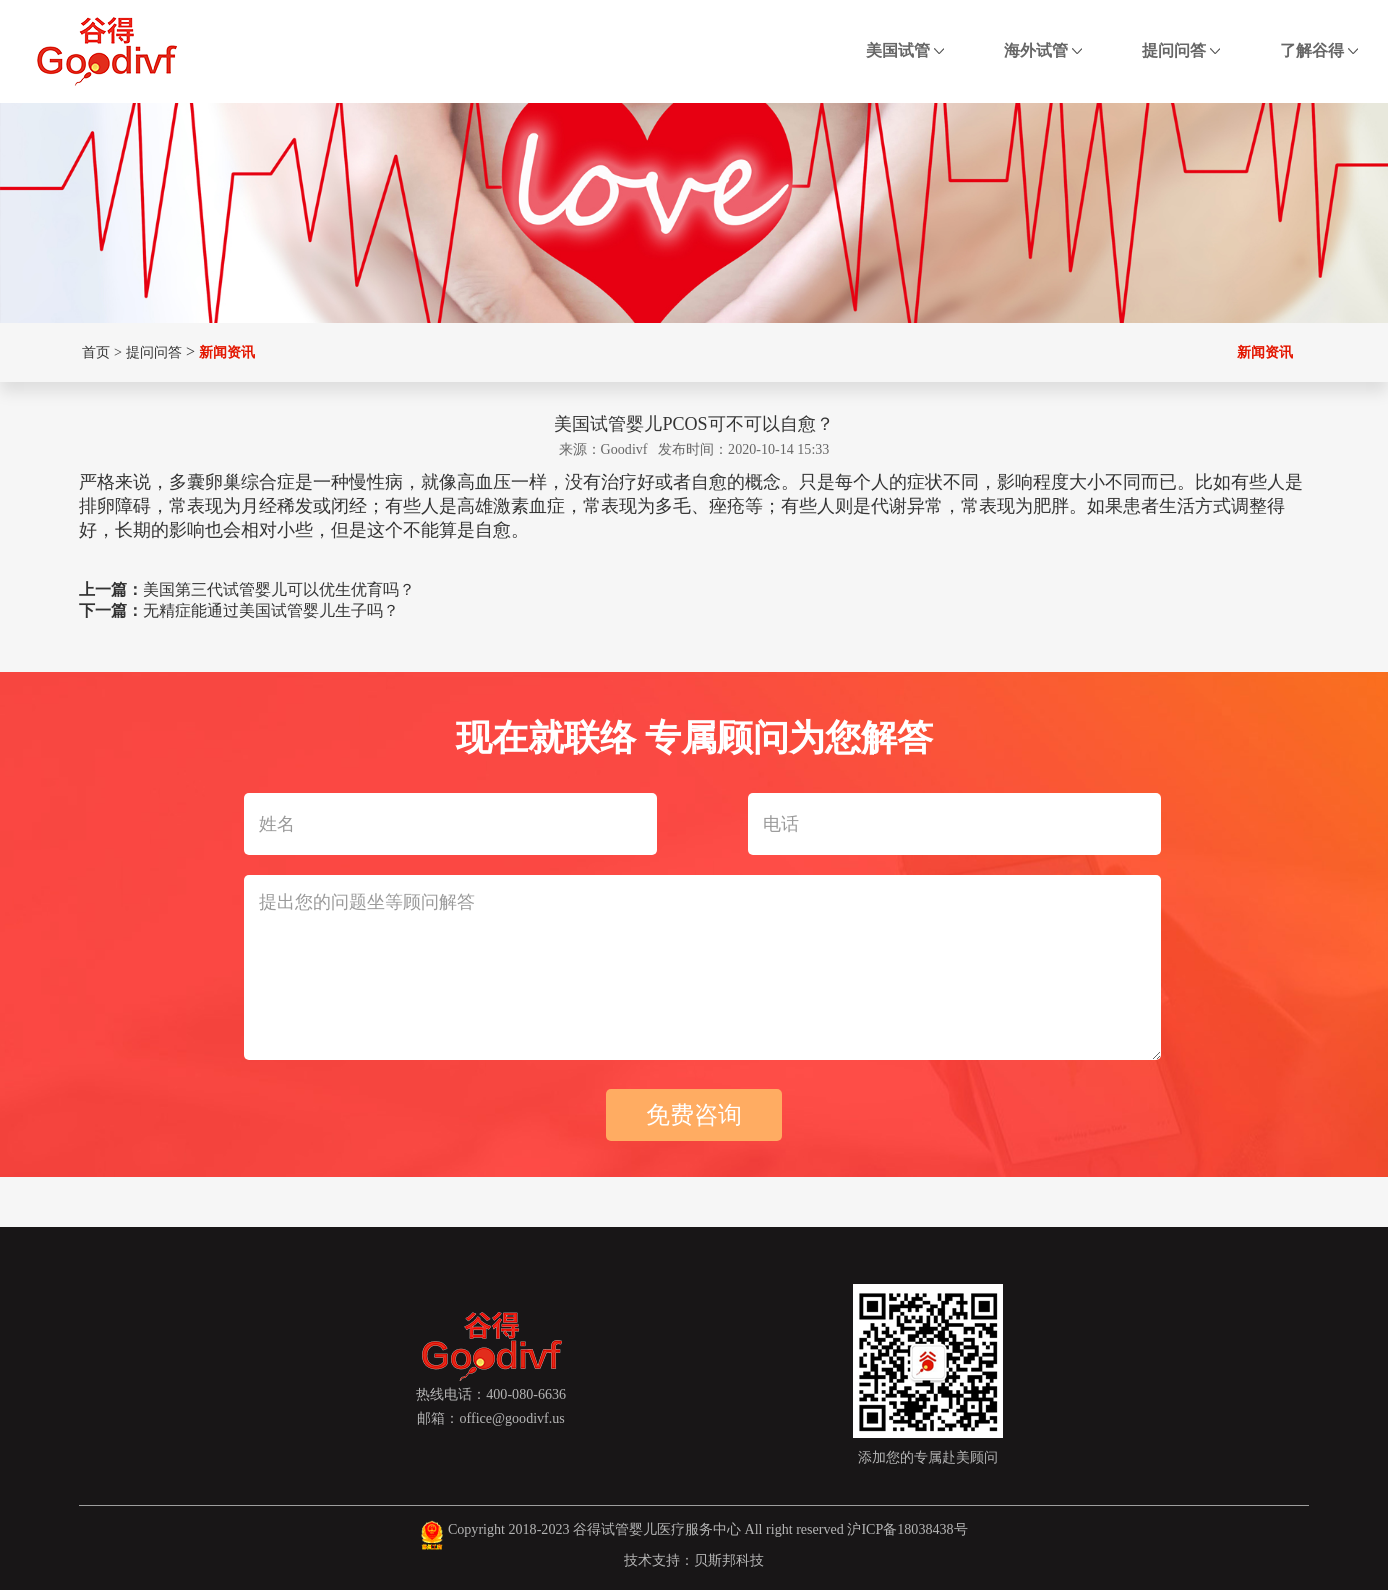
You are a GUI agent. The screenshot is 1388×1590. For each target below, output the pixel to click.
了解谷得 (1319, 50)
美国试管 (905, 50)
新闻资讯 (227, 352)
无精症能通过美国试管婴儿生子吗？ (271, 610)
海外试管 (1043, 50)
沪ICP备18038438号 (907, 1529)
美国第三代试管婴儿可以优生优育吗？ (279, 589)
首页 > (100, 352)
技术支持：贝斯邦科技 (694, 1560)
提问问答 (1181, 50)
